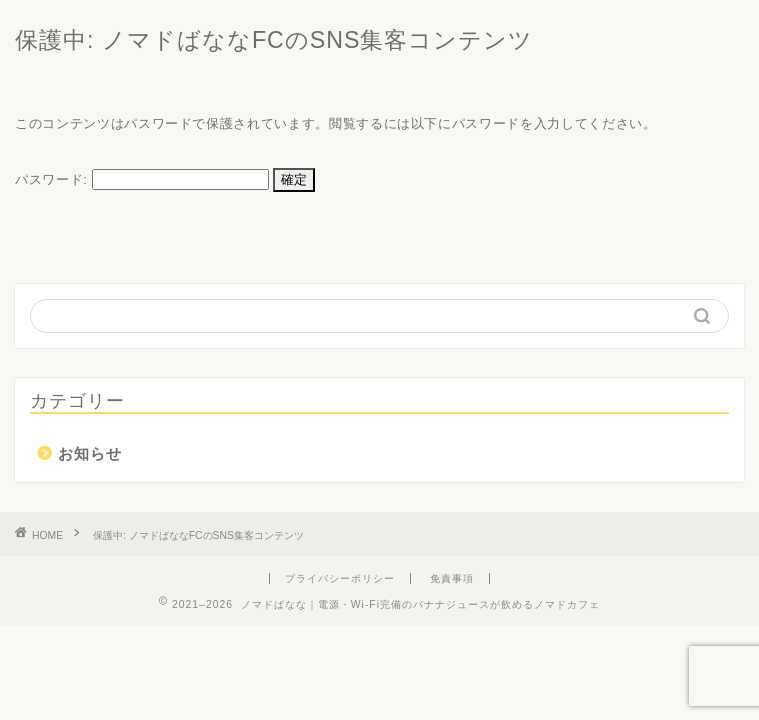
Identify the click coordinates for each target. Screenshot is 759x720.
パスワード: (142, 179)
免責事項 (452, 578)
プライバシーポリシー (340, 578)
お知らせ (90, 453)
